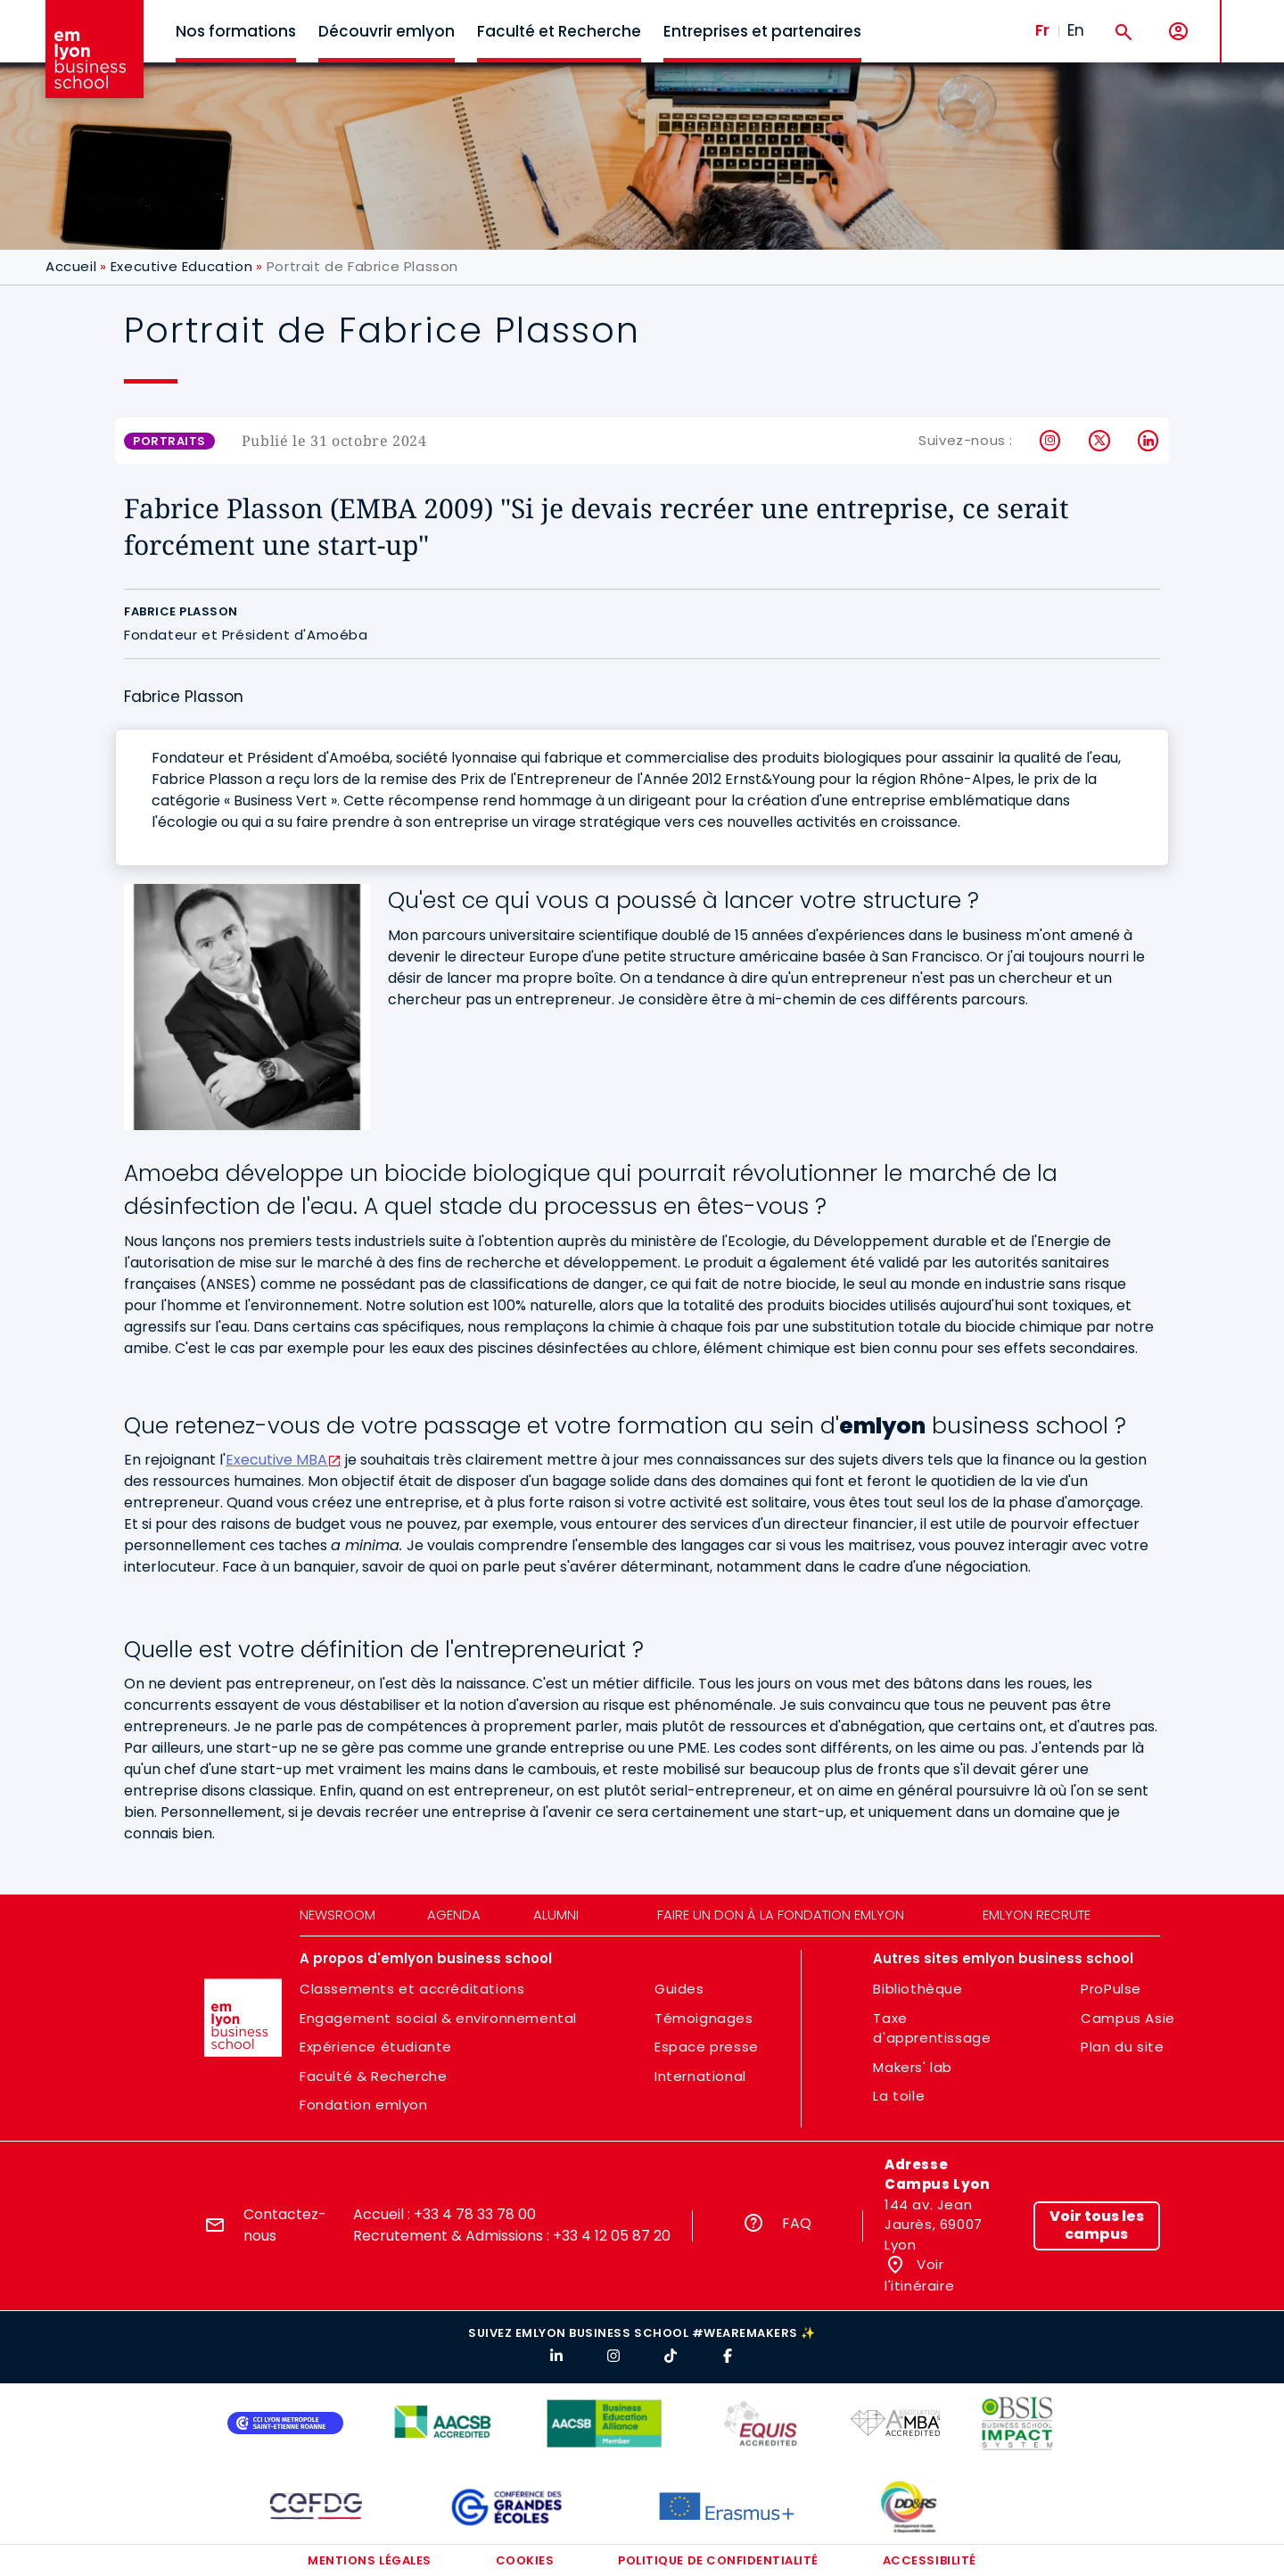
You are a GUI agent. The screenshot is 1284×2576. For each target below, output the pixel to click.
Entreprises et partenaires (762, 31)
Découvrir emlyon (386, 31)
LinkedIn (1149, 440)
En (1075, 30)
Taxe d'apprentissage (932, 2028)
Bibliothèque (917, 1988)
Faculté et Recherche (559, 31)
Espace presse (706, 2046)
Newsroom (337, 1914)
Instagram (1051, 440)
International (700, 2076)
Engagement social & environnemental (438, 2018)
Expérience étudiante (376, 2046)
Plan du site (1122, 2046)
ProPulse (1111, 1988)
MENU (1249, 17)
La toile (899, 2095)
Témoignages (703, 2018)
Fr (1042, 30)
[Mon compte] (1178, 31)
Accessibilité (929, 2560)
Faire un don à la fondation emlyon (780, 1914)
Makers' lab (912, 2067)
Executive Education (181, 266)
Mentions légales (369, 2560)
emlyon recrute (1037, 1914)
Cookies (525, 2560)
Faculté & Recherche (373, 2076)
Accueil (70, 266)
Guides (679, 1988)
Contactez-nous (284, 2225)
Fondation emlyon (364, 2104)
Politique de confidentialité (718, 2560)
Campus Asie (1128, 2018)
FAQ (796, 2223)
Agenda (454, 1914)
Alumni (556, 1914)
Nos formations (236, 31)
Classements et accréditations (412, 1988)
